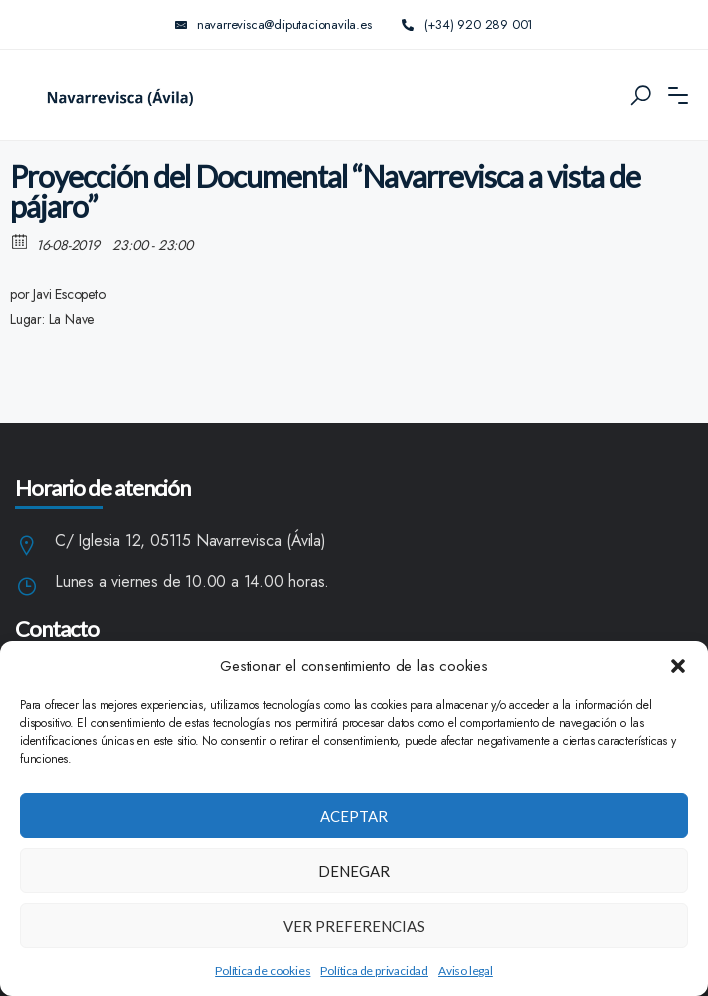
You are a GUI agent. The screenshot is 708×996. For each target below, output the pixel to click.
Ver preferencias (354, 926)
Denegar (354, 871)
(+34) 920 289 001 (468, 24)
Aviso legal (465, 970)
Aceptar (354, 816)
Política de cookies (262, 970)
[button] (678, 666)
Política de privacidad (374, 970)
